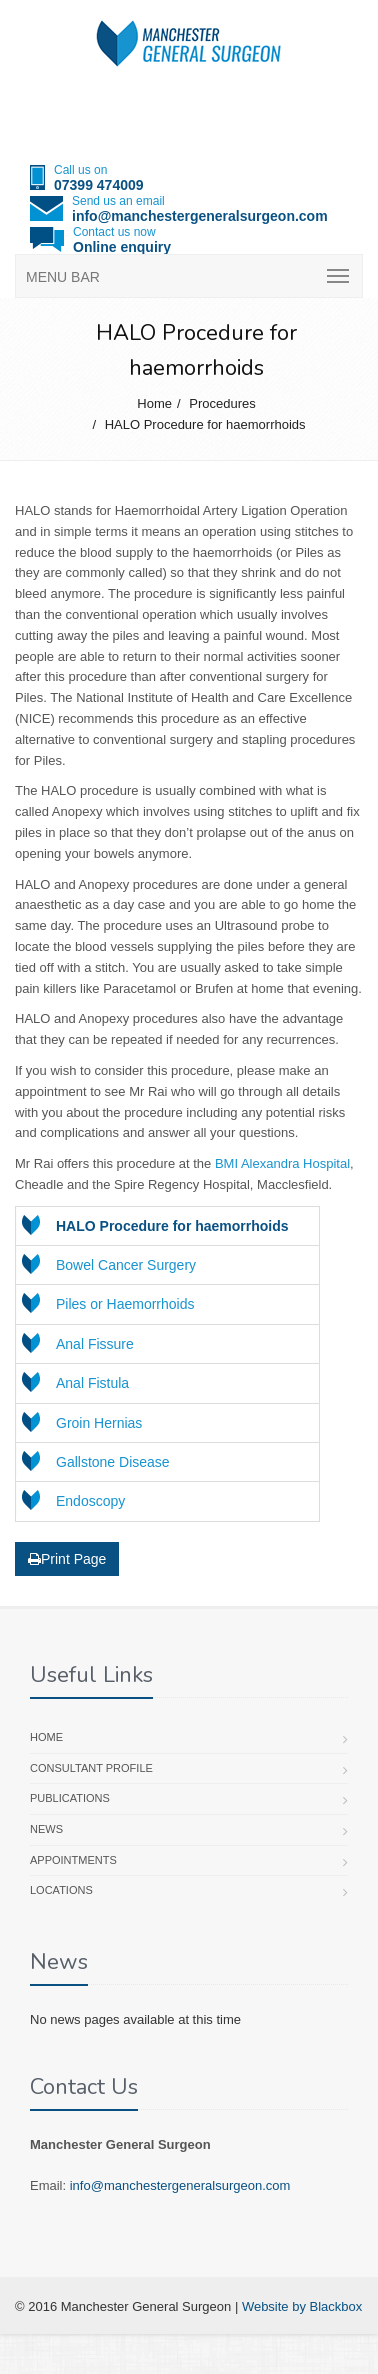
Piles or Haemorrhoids (125, 1304)
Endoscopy (90, 1501)
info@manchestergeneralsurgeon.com (200, 216)
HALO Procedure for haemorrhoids (205, 424)
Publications (70, 1798)
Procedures (222, 403)
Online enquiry (122, 247)
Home (154, 403)
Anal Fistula (92, 1383)
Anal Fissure (95, 1344)
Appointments (73, 1860)
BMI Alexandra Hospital (282, 1163)
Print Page (67, 1559)
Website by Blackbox (302, 2306)
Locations (61, 1890)
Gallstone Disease (113, 1462)
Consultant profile (91, 1768)
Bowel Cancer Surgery (126, 1265)
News (46, 1829)
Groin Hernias (99, 1423)
